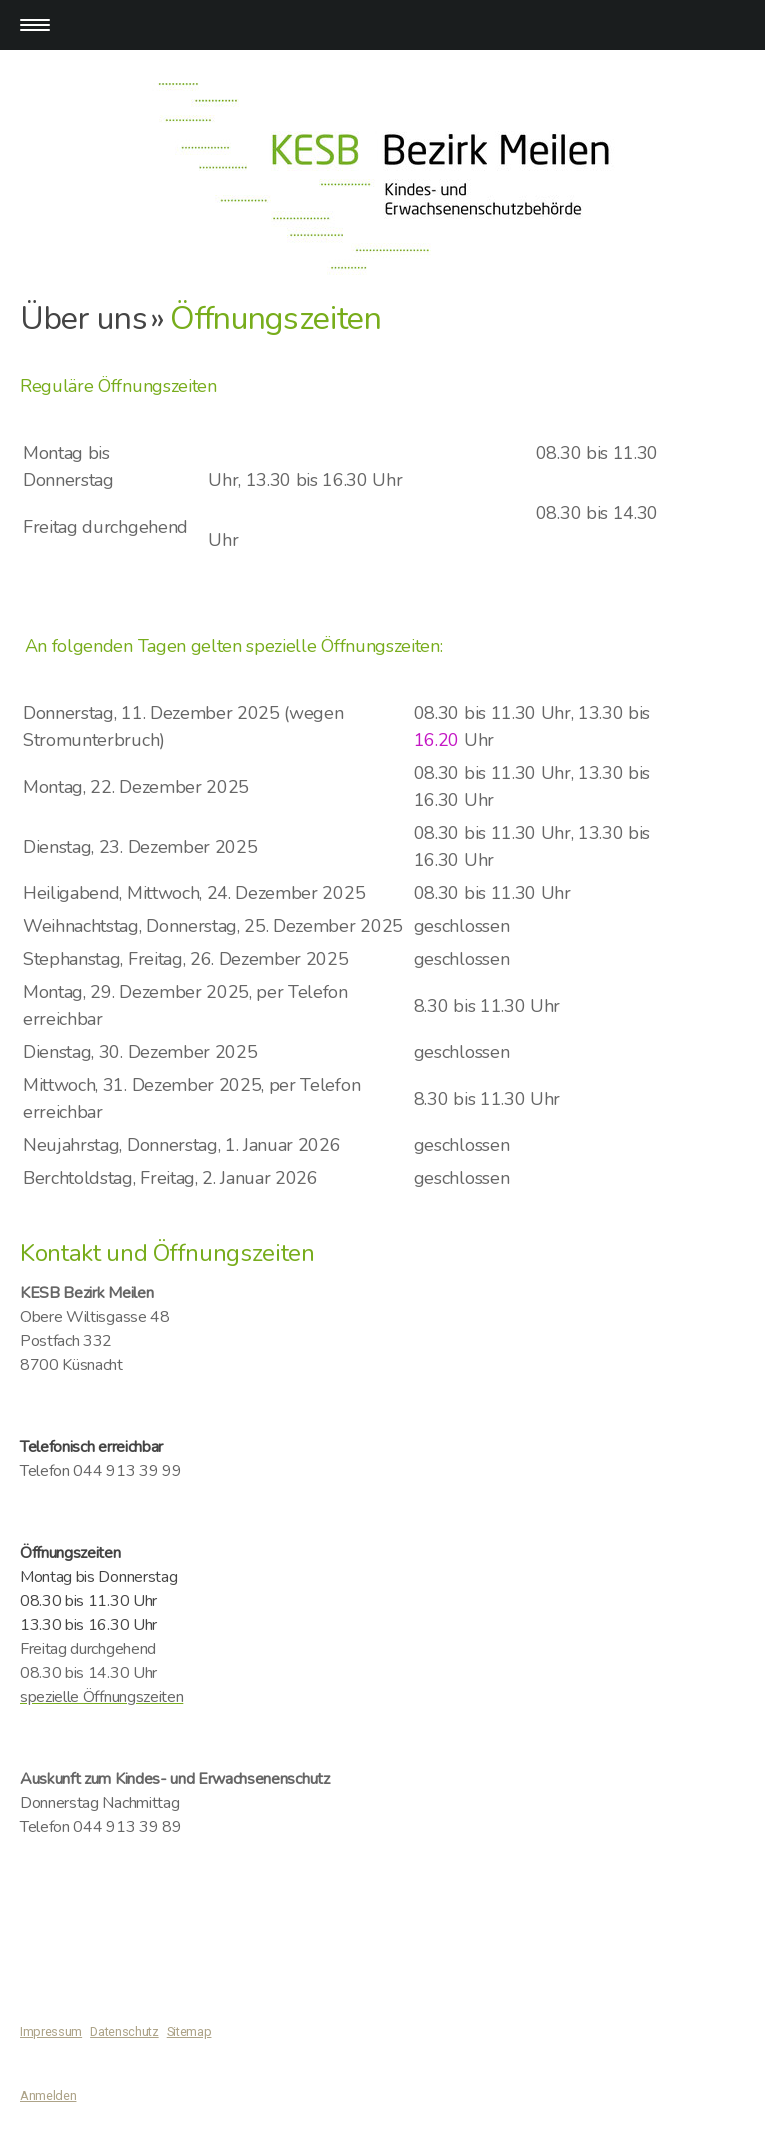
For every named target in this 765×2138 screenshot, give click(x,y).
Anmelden (48, 2095)
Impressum (51, 2031)
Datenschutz (124, 2031)
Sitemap (189, 2031)
